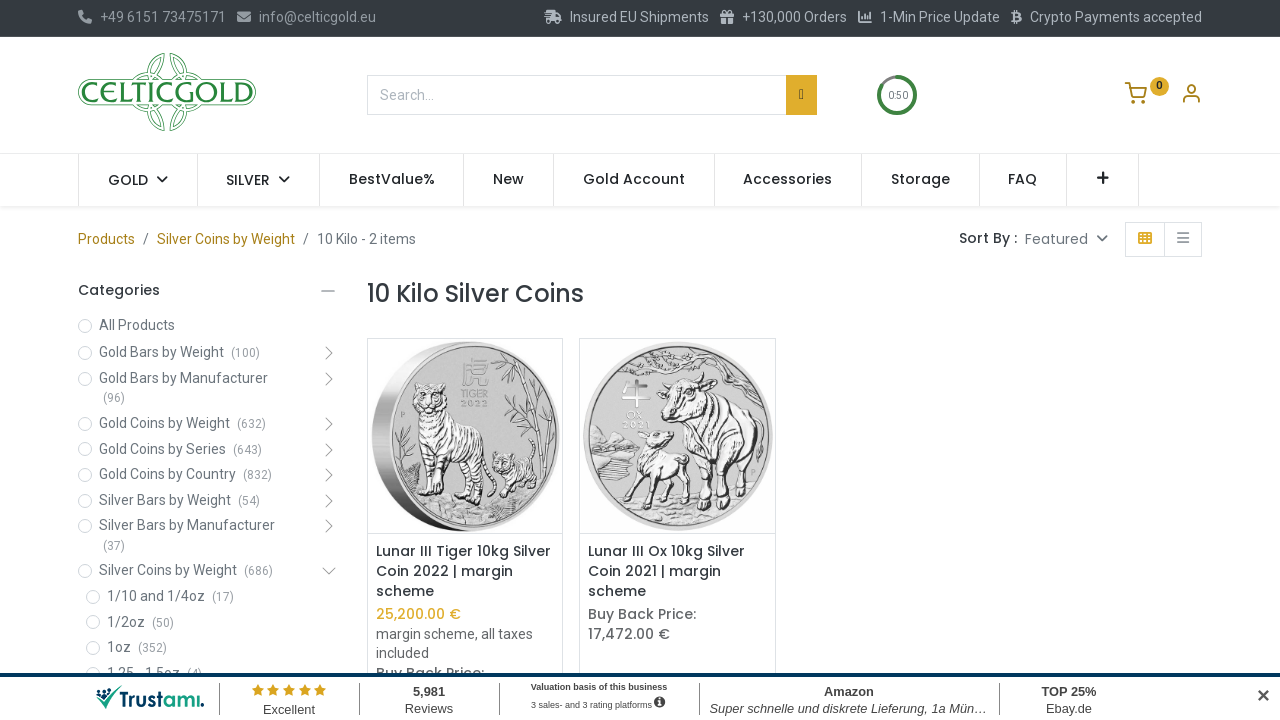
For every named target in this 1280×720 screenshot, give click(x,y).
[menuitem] (392, 180)
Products (106, 239)
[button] (1102, 180)
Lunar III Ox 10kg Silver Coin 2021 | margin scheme (666, 571)
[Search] (801, 95)
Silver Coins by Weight (226, 239)
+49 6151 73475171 (152, 17)
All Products (137, 325)
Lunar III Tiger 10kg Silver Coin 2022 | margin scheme (463, 571)
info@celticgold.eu (306, 17)
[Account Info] (1191, 96)
